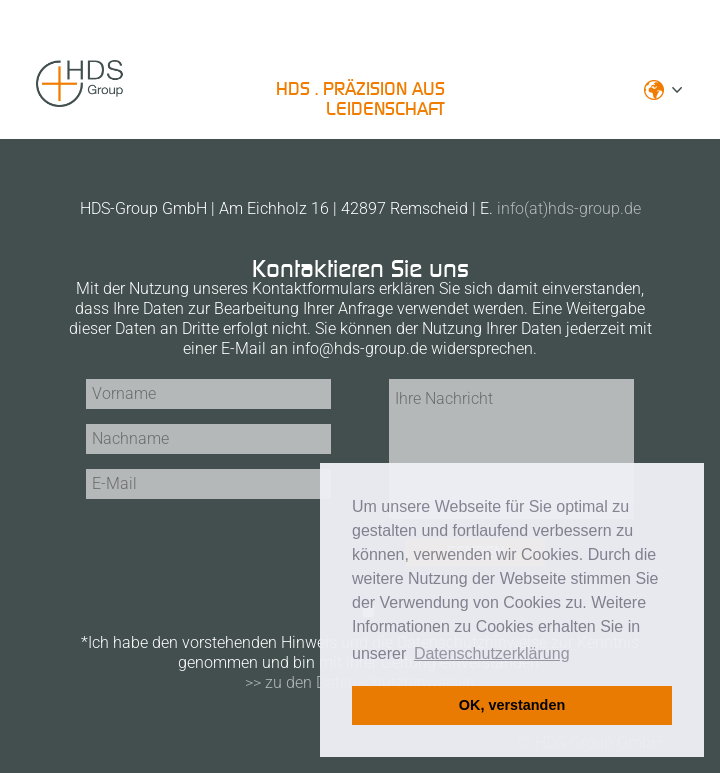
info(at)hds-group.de (569, 208)
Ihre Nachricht (511, 449)
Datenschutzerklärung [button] (492, 653)
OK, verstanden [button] (512, 705)
